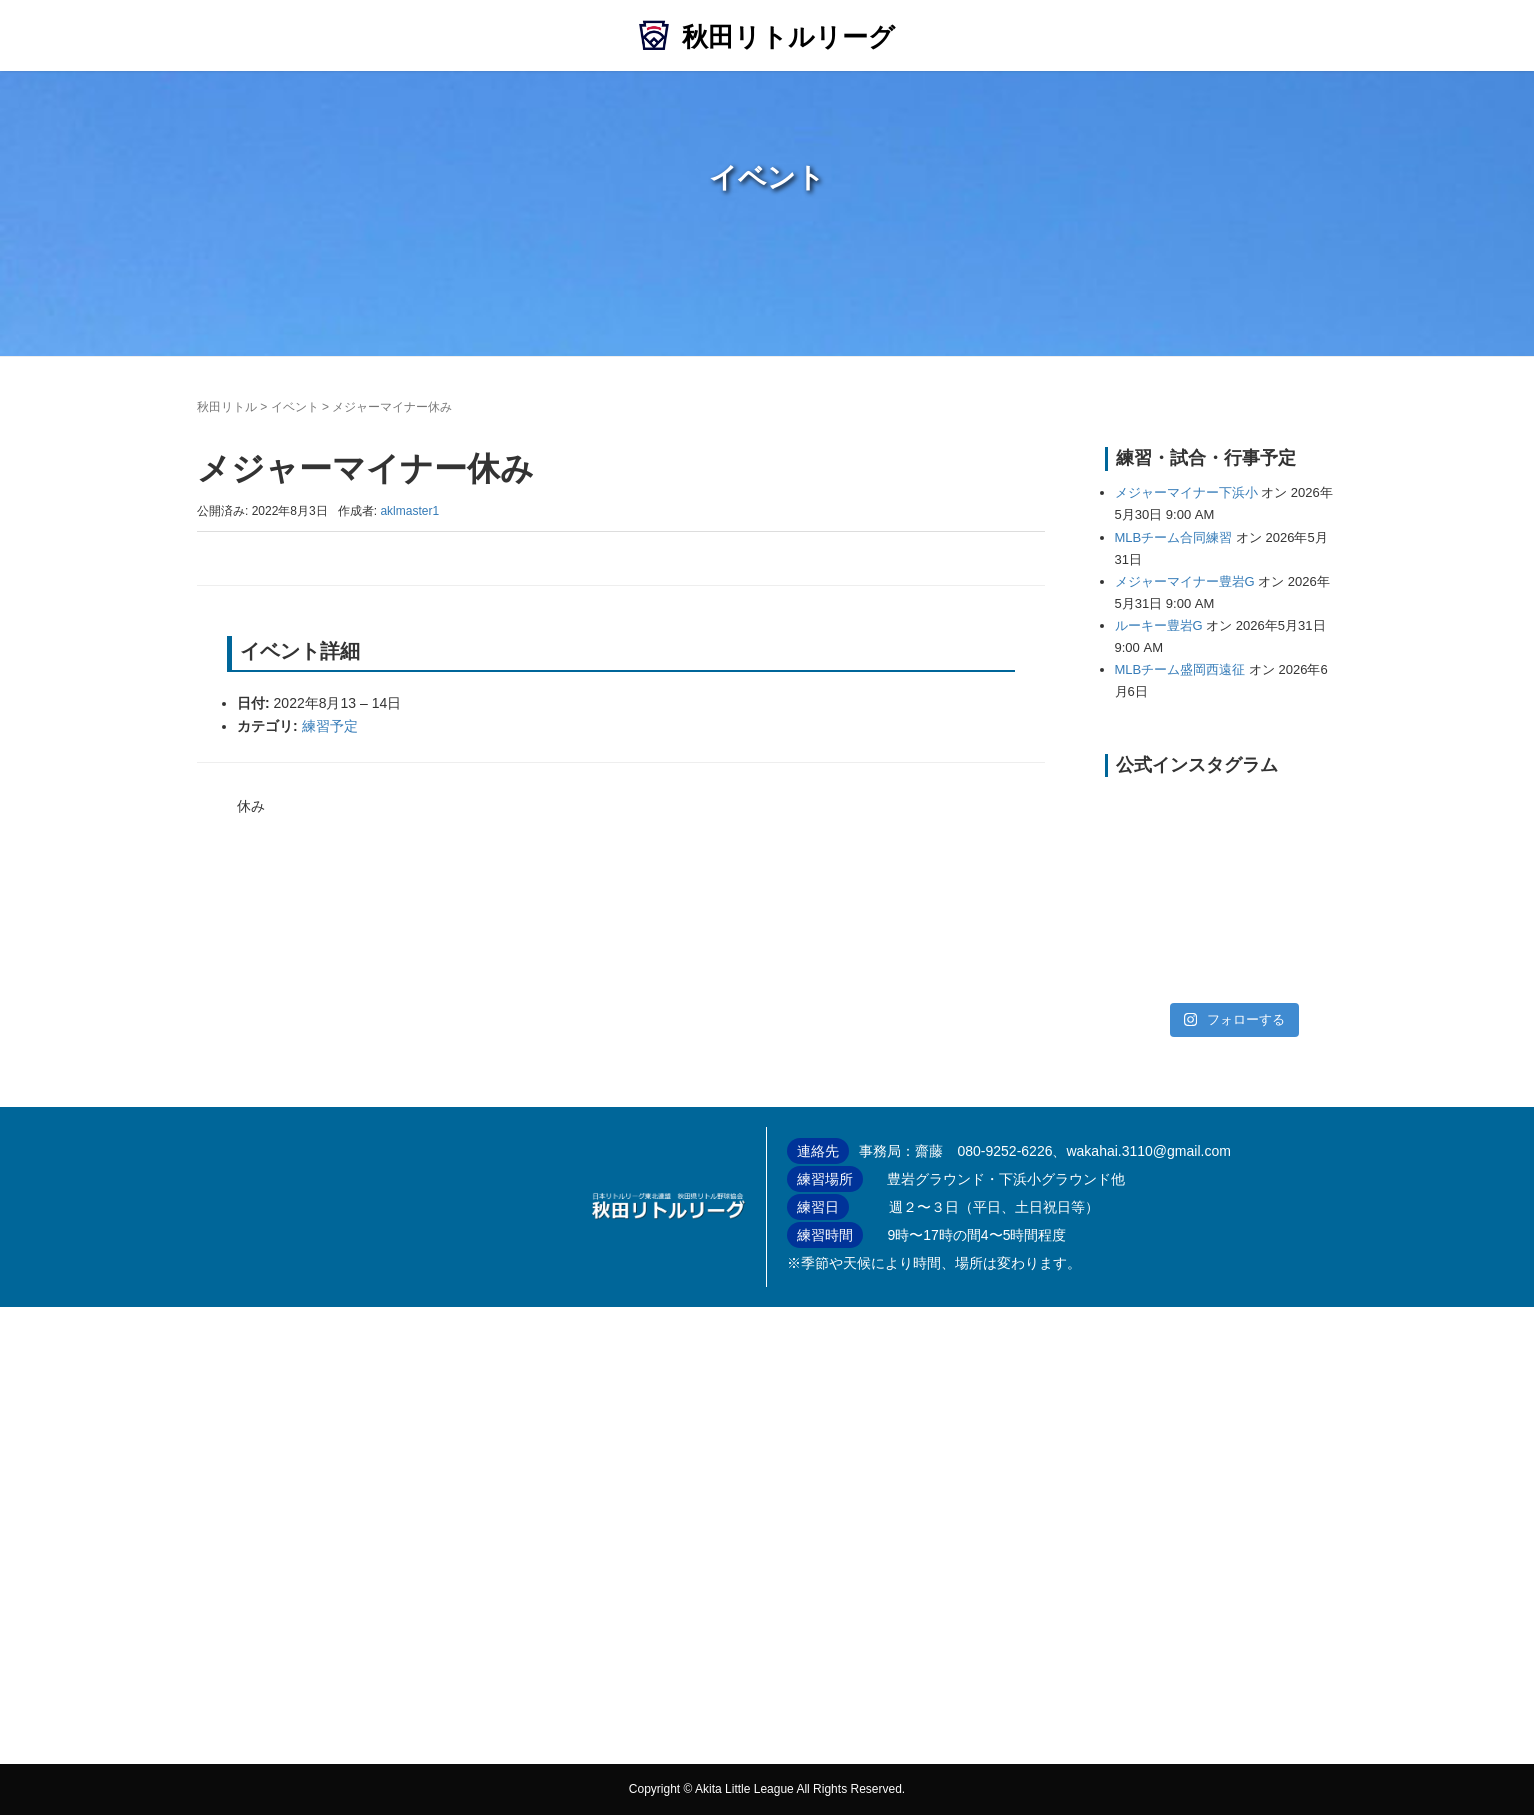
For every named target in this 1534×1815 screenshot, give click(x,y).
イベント (295, 407)
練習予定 (330, 726)
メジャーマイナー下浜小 (1186, 492)
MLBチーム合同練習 (1174, 537)
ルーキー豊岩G (1159, 625)
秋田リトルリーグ (788, 37)
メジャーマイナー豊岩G (1185, 581)
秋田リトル (227, 407)
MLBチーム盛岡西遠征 (1180, 669)
